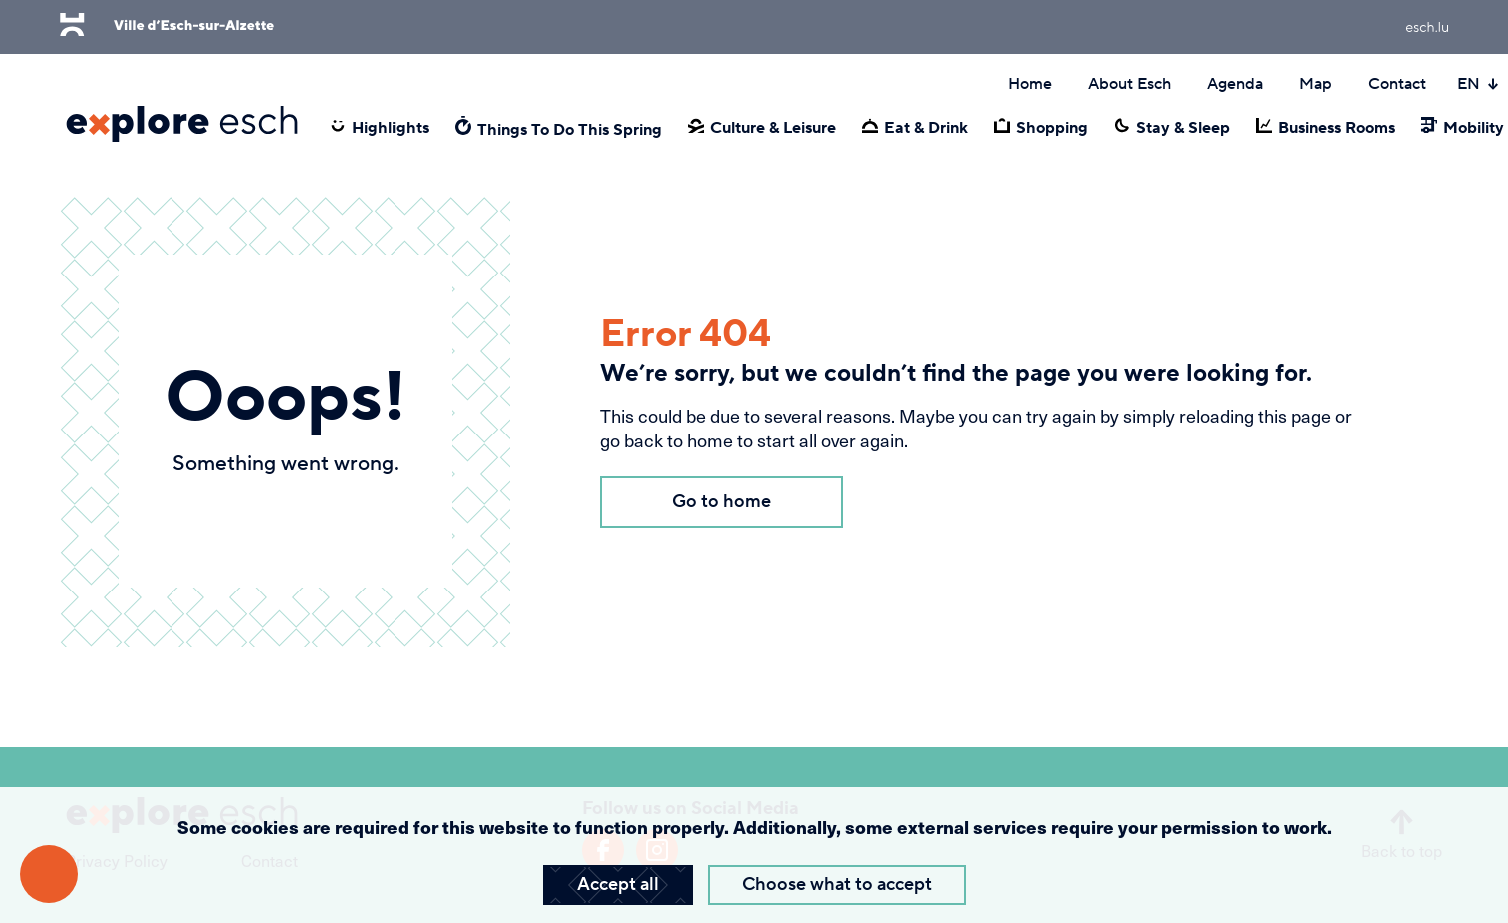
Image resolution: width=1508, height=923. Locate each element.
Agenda (1235, 84)
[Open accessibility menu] (49, 874)
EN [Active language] (1478, 84)
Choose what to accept (837, 884)
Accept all (618, 884)
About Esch (1129, 84)
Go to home (721, 501)
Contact (1397, 84)
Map (1315, 84)
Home (1030, 84)
